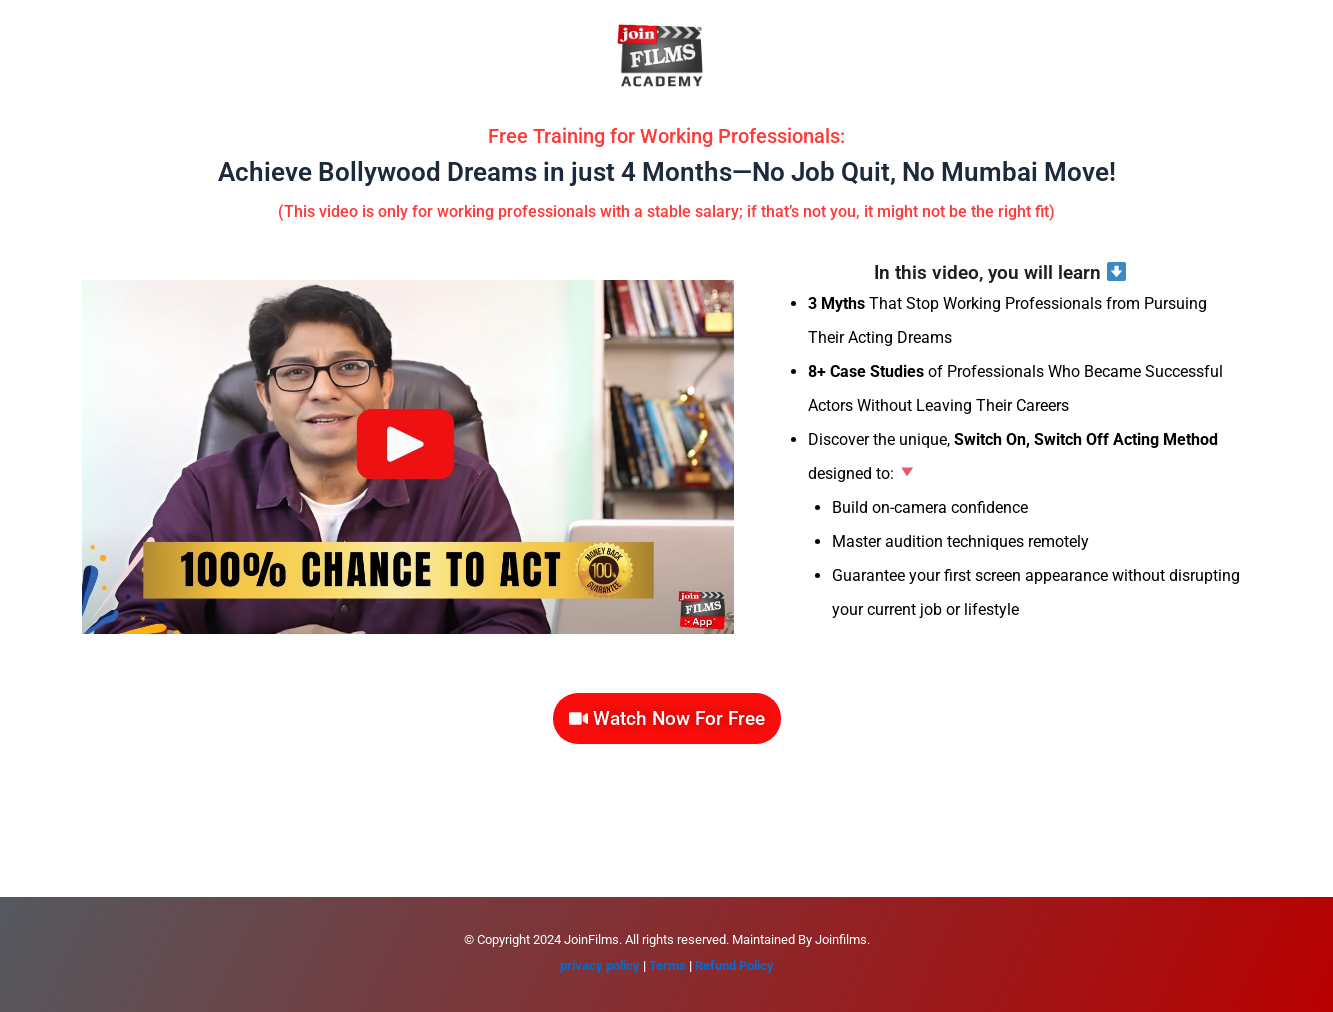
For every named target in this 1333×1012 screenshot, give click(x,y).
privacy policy (600, 965)
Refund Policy (734, 965)
